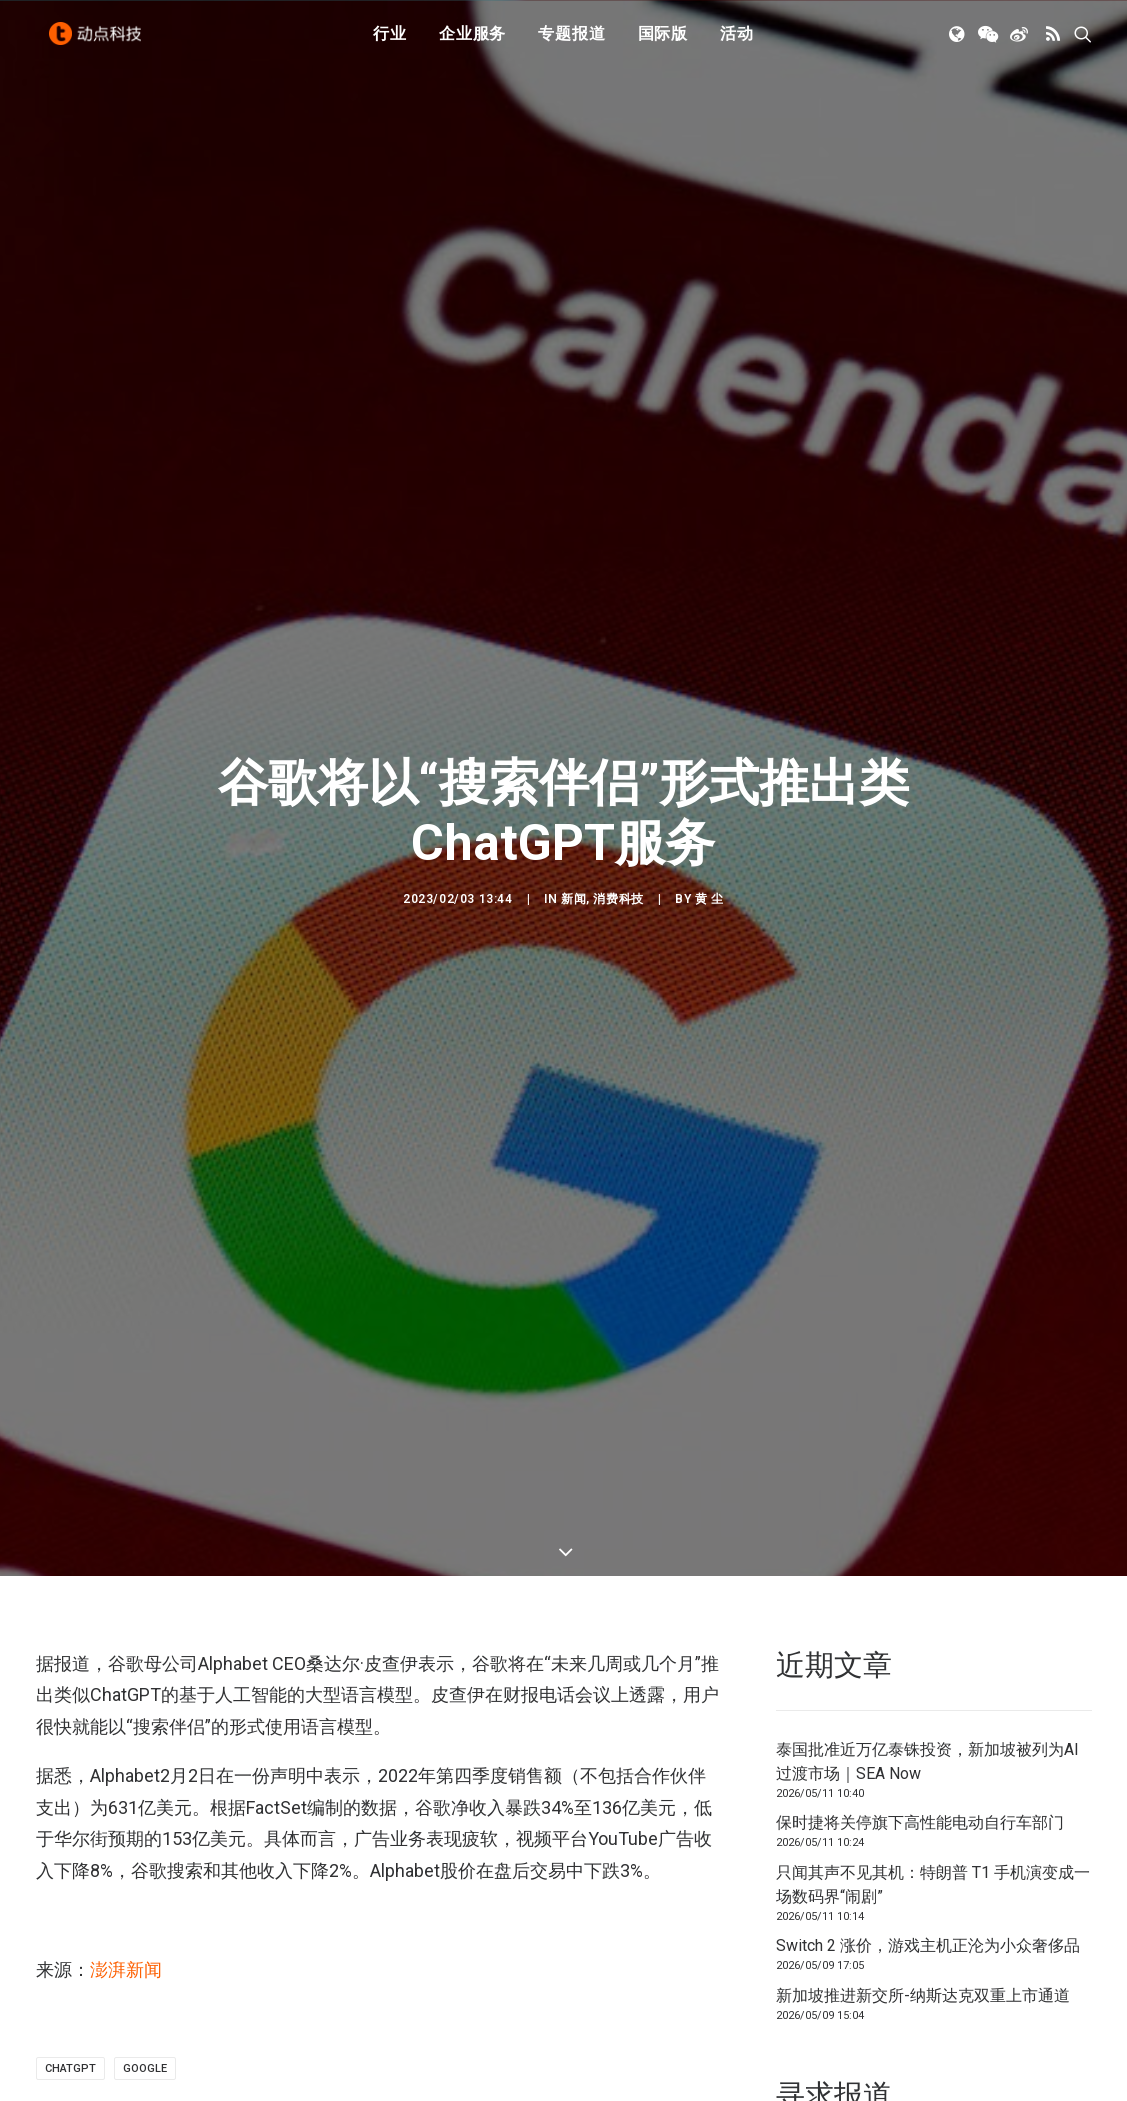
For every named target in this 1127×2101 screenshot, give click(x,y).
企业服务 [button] (472, 42)
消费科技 (618, 878)
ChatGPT (70, 2026)
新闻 (573, 878)
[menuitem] (390, 43)
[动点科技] (100, 43)
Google (145, 2026)
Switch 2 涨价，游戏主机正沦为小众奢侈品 (928, 1903)
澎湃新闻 (126, 1927)
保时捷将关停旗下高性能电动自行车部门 (920, 1780)
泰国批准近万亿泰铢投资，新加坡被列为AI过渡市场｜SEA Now (927, 1718)
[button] (958, 43)
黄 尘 (709, 878)
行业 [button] (390, 42)
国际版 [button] (663, 42)
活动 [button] (737, 42)
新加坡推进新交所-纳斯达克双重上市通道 (923, 1952)
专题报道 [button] (571, 42)
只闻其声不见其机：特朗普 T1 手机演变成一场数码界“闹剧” (933, 1841)
